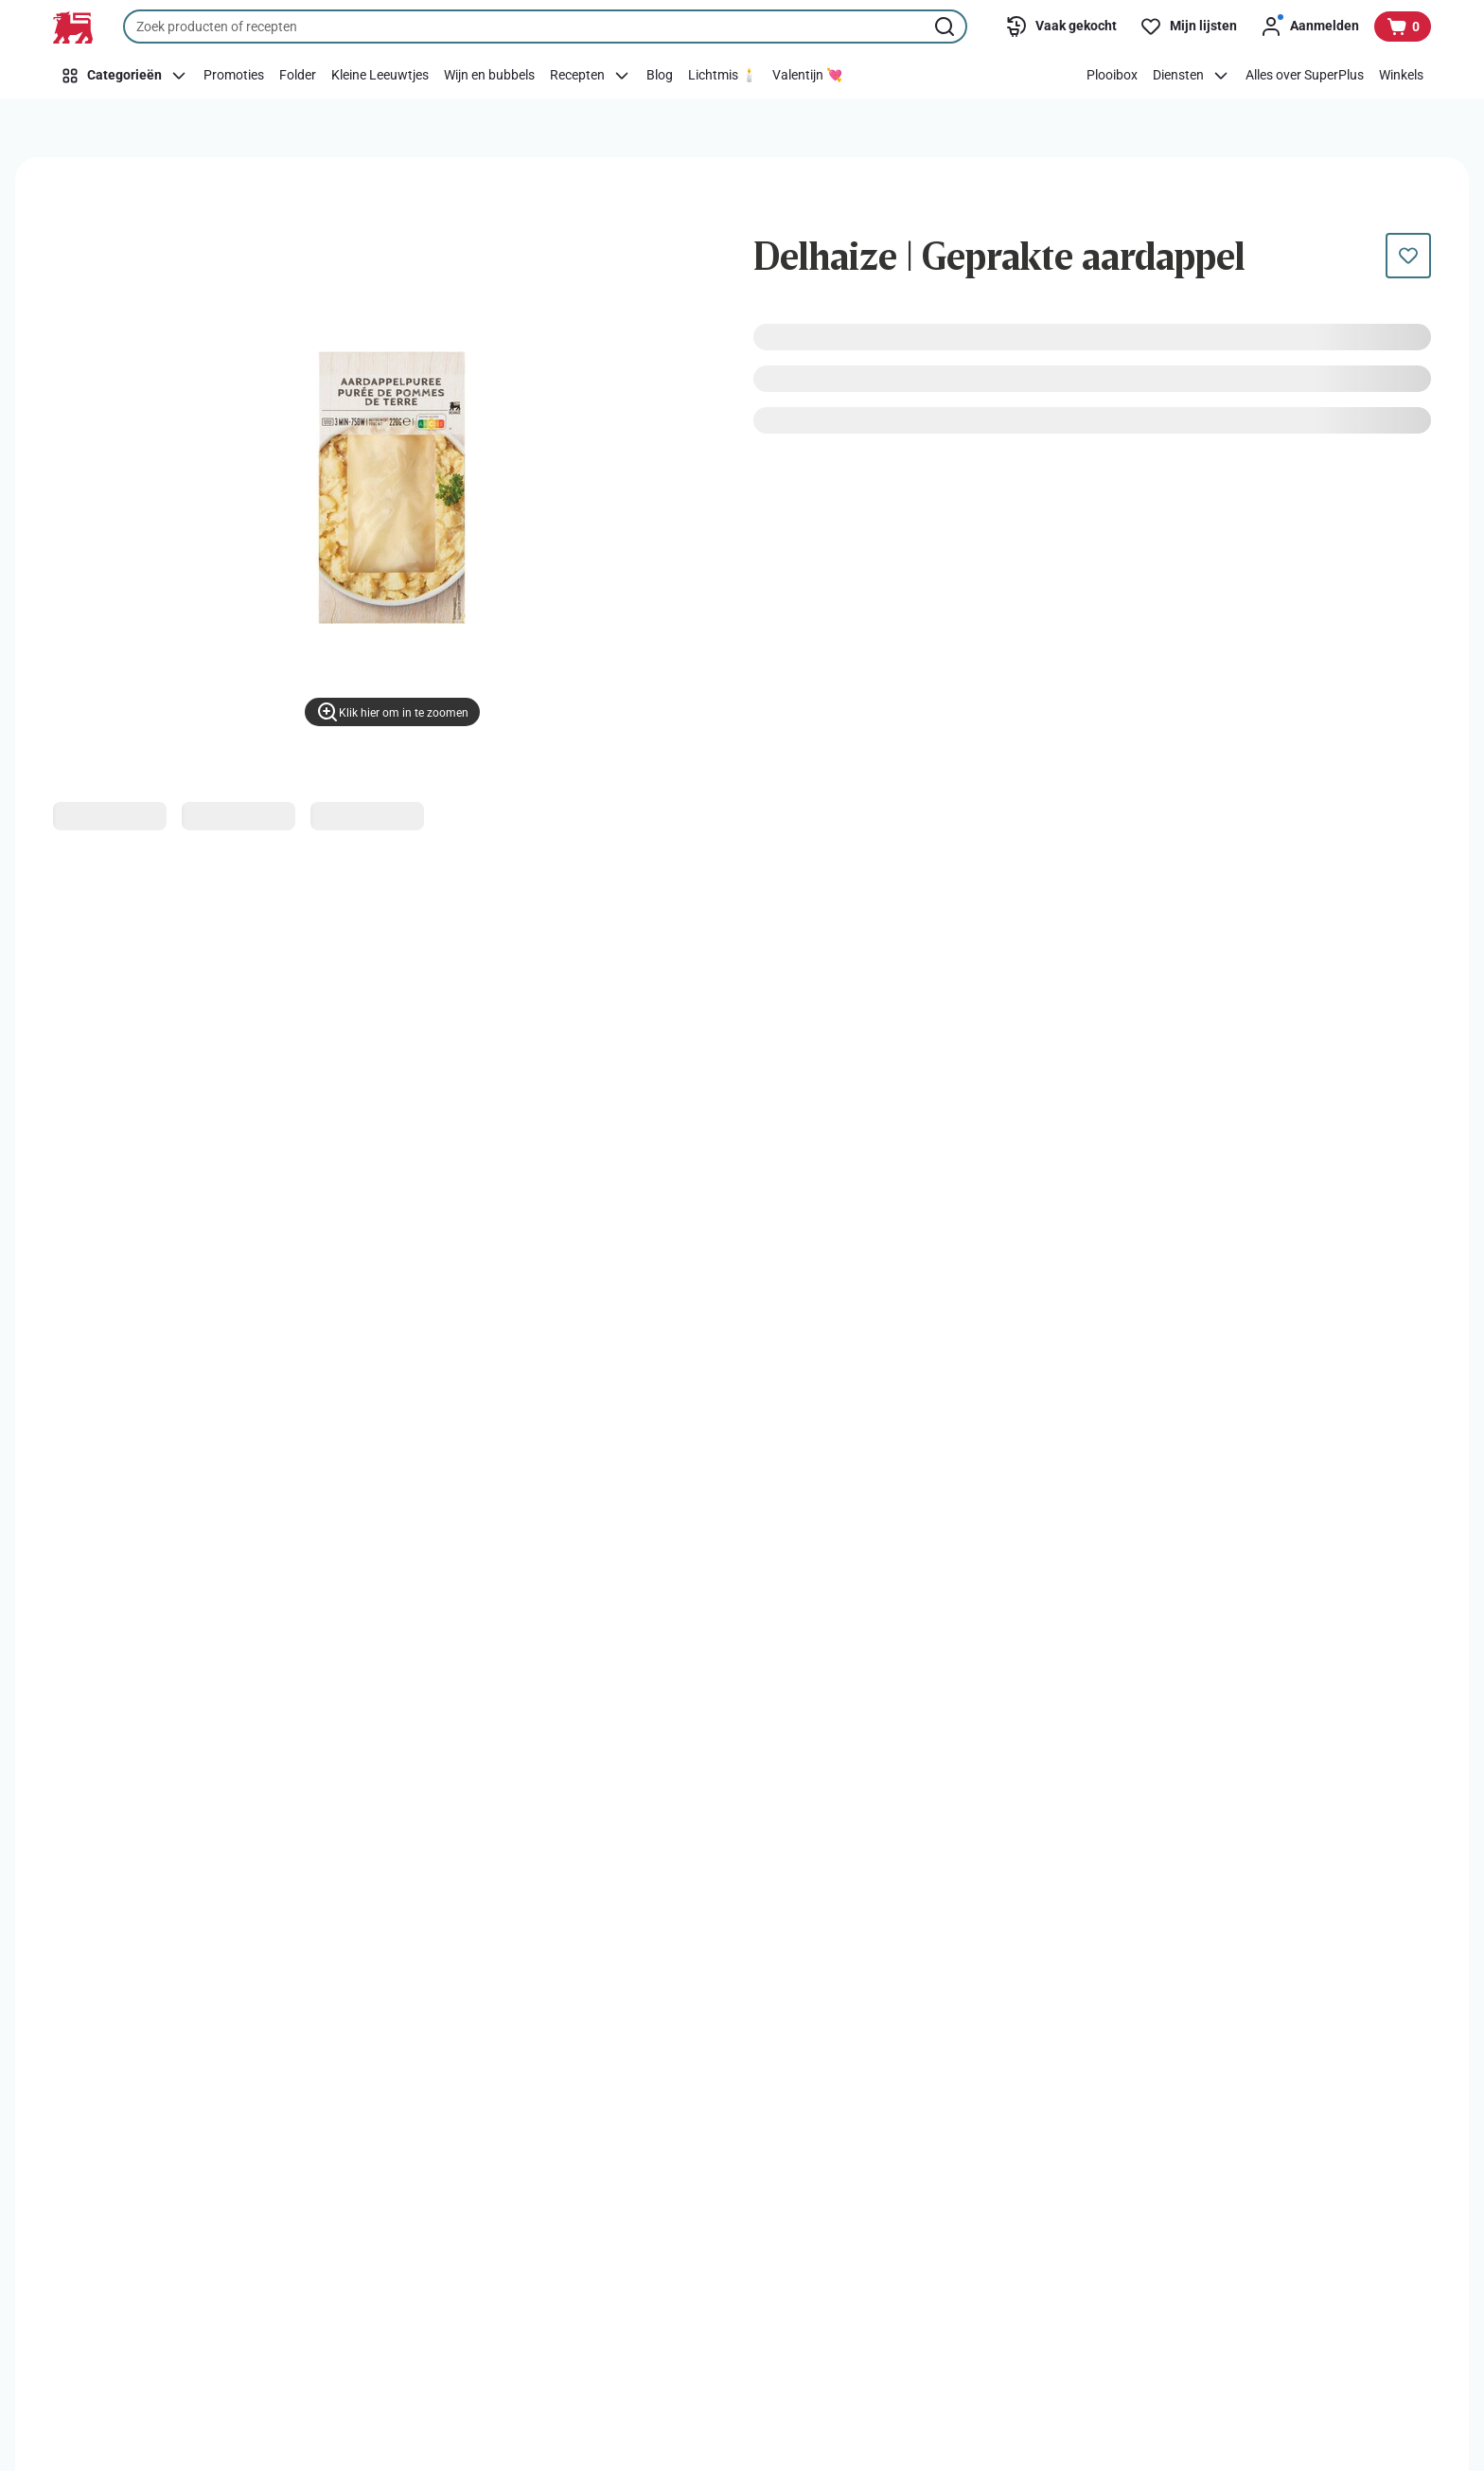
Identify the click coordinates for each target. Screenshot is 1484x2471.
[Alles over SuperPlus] (1304, 76)
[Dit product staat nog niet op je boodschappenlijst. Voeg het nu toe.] (1408, 255)
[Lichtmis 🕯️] (722, 76)
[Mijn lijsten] (1188, 26)
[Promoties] (234, 76)
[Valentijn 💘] (807, 76)
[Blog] (659, 76)
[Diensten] (1191, 76)
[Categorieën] (124, 76)
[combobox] (545, 26)
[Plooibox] (1112, 76)
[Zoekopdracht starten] (946, 26)
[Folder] (298, 76)
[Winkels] (1401, 76)
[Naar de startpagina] (73, 27)
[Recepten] (590, 76)
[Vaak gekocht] (1061, 26)
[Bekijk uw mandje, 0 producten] (1402, 26)
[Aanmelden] (1309, 26)
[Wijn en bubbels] (489, 76)
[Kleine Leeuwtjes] (380, 76)
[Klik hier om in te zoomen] (392, 712)
